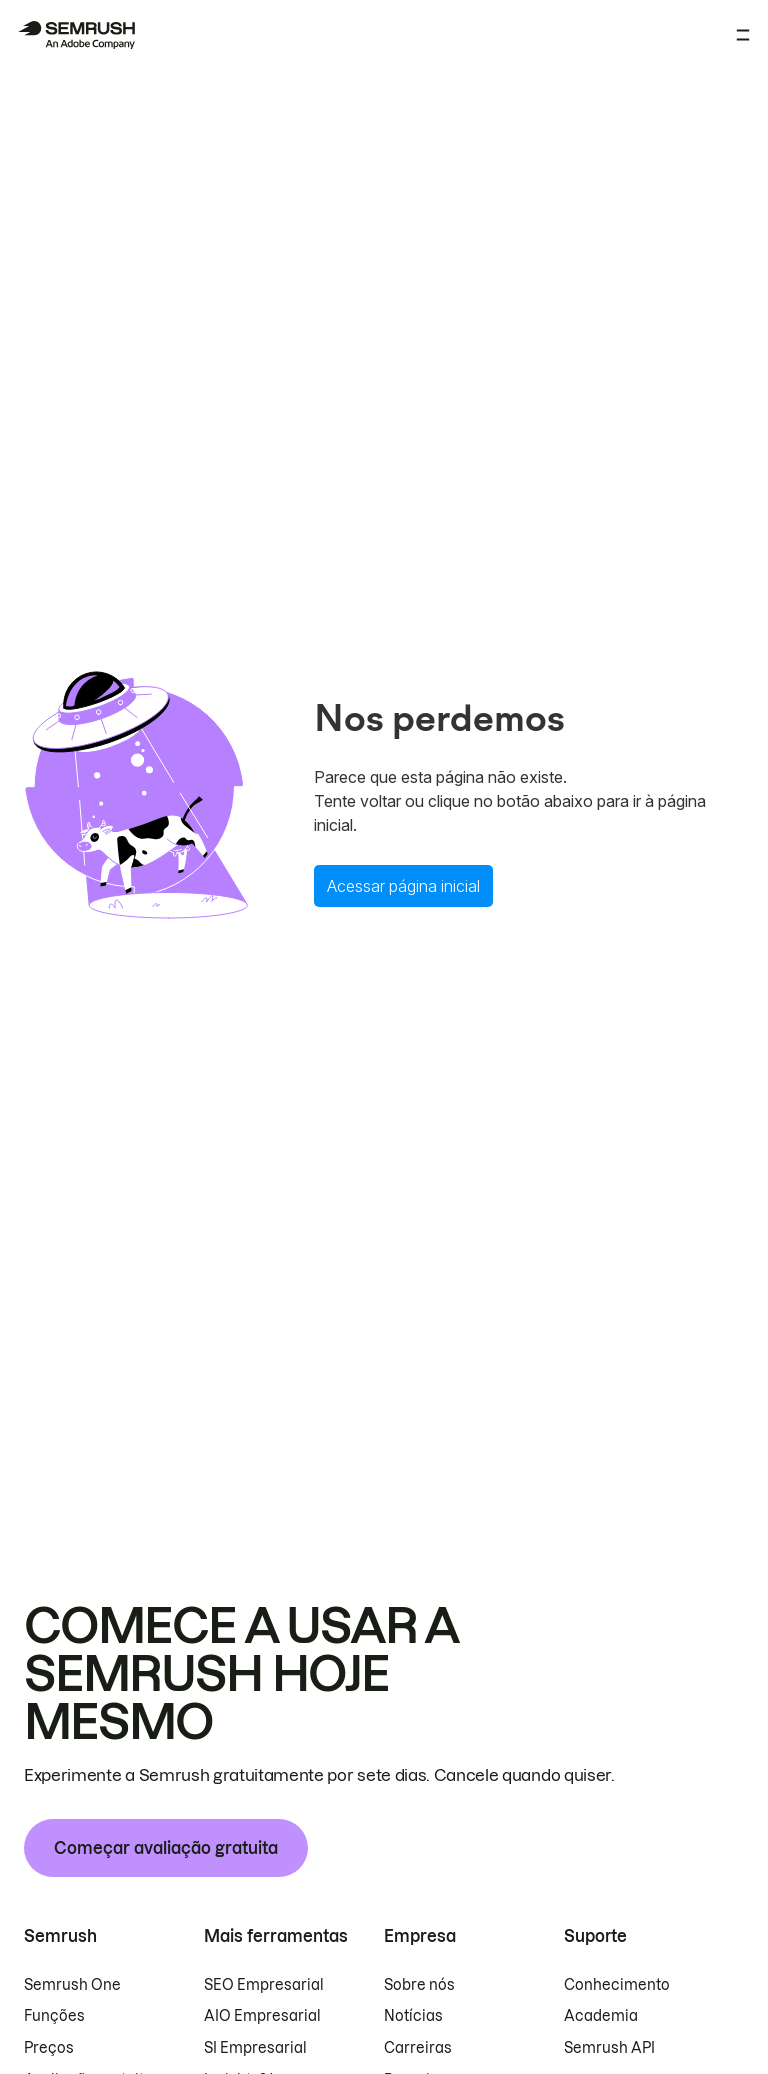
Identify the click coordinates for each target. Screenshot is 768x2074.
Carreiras (418, 2048)
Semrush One (72, 1985)
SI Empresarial (255, 2048)
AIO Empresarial (262, 2016)
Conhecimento (617, 1985)
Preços (49, 2048)
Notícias (413, 2016)
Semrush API (609, 2048)
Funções (54, 2016)
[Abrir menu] (743, 35)
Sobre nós (419, 1985)
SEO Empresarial (264, 1985)
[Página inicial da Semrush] (76, 35)
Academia (601, 2016)
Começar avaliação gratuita (166, 1848)
